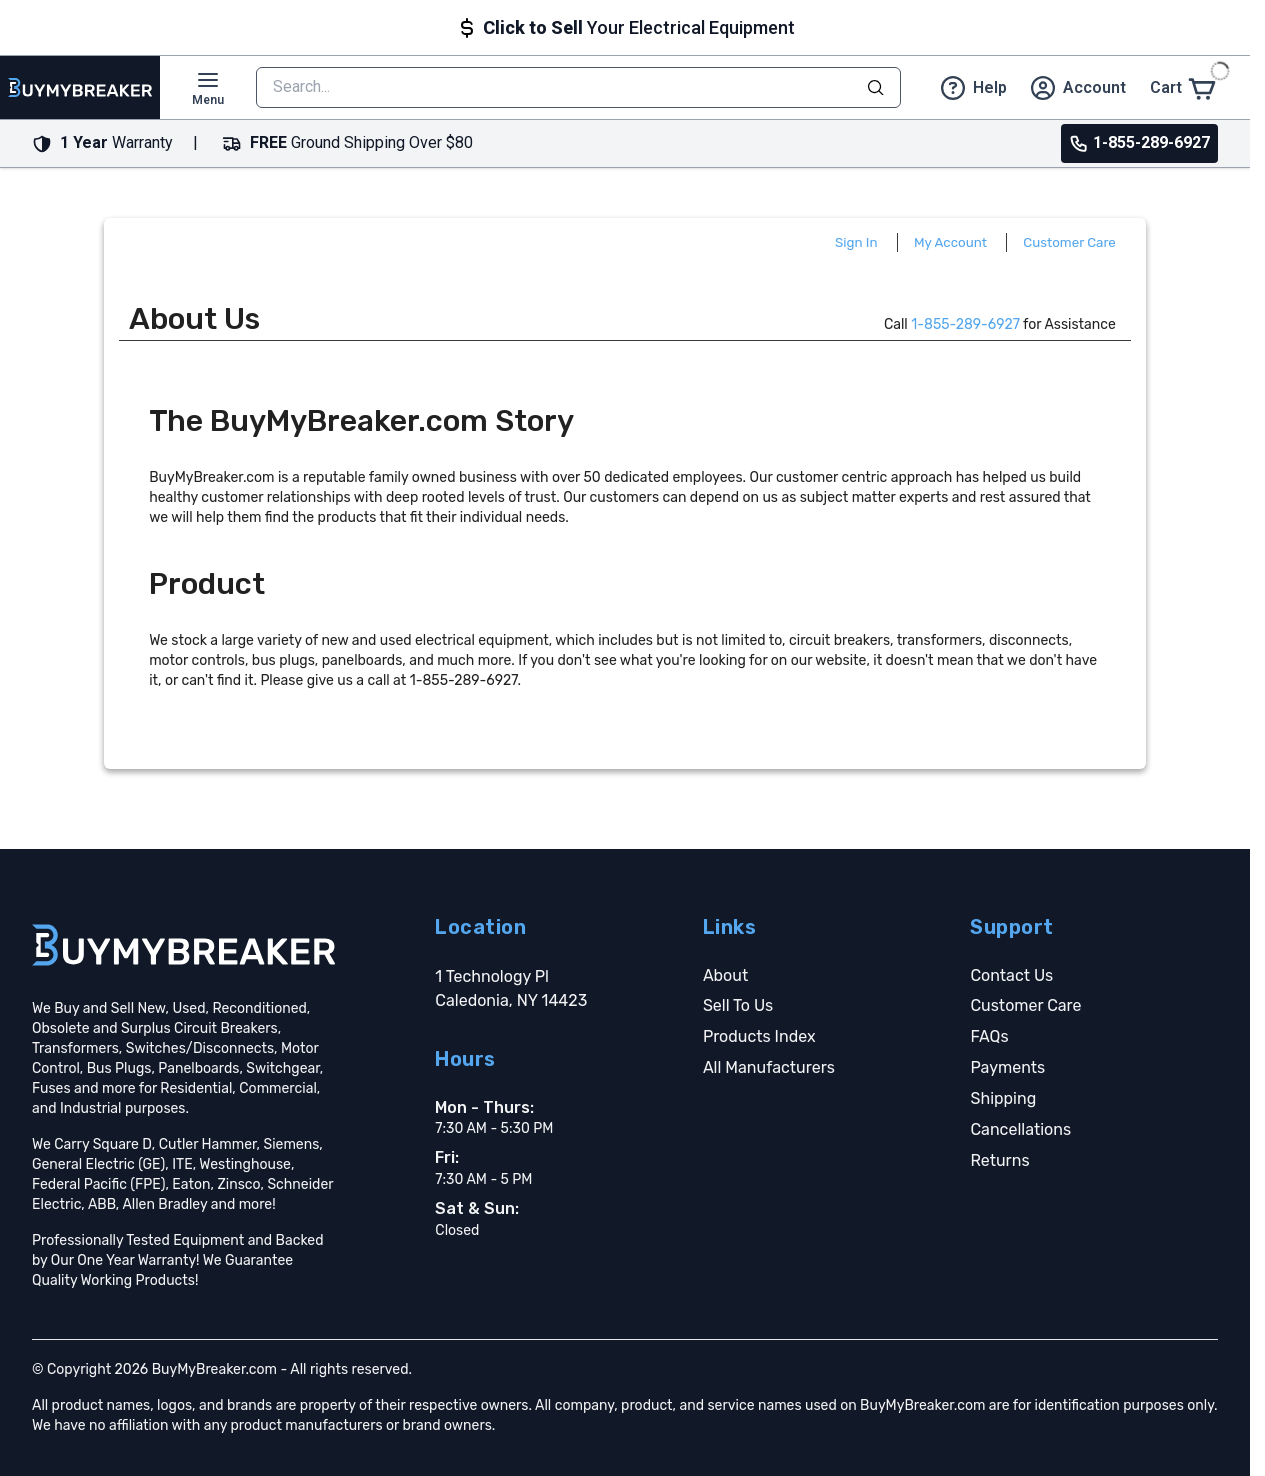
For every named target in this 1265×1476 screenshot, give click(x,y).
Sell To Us (738, 1005)
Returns (999, 1160)
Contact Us (1011, 975)
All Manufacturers (769, 1067)
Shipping (1003, 1098)
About (725, 975)
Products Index (759, 1036)
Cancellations (1020, 1129)
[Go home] (183, 945)
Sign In (856, 242)
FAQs (989, 1036)
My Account (950, 242)
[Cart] (1184, 87)
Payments (1007, 1067)
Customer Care (1069, 242)
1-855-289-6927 (965, 324)
